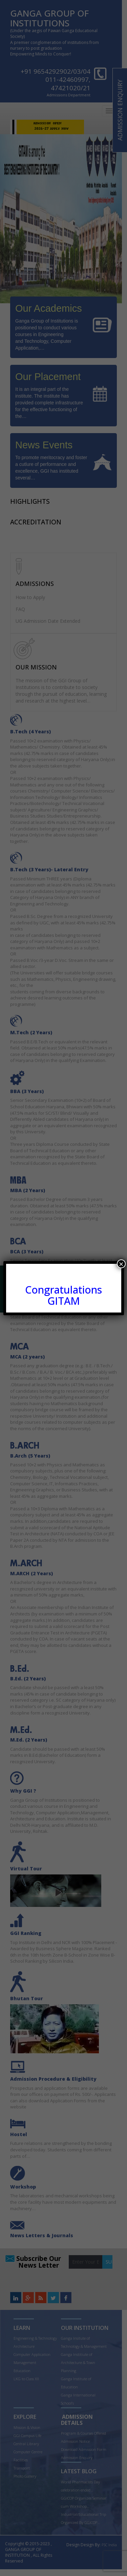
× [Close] (121, 1263)
